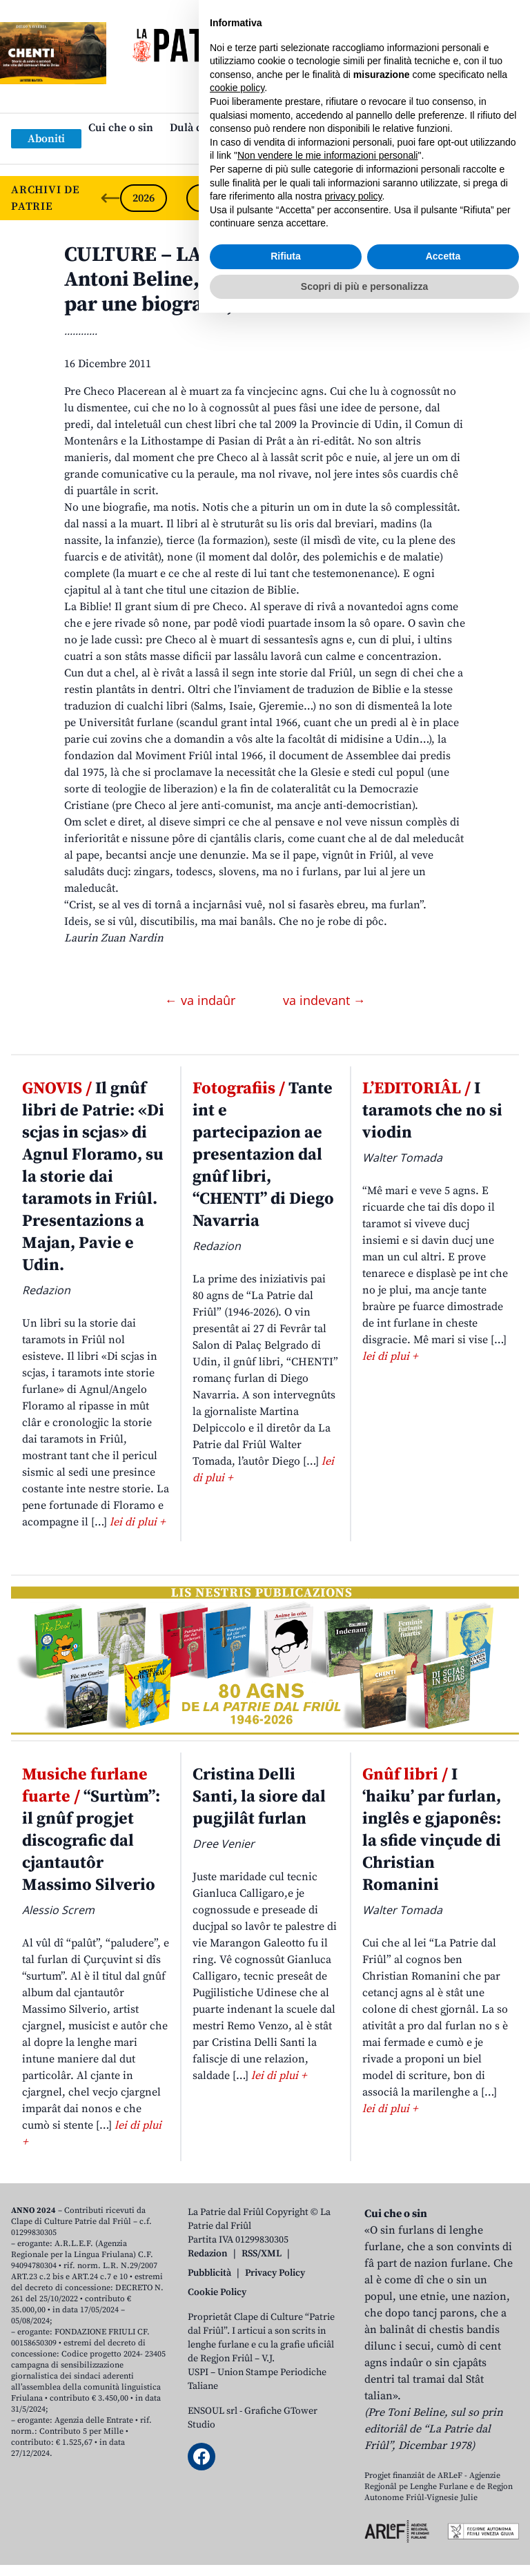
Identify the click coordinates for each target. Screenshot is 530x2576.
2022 (409, 198)
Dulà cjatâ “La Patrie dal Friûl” (246, 128)
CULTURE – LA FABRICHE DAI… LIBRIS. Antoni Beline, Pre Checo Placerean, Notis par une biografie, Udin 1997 (261, 280)
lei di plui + (137, 1522)
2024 (276, 198)
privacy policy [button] (353, 2459)
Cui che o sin (120, 128)
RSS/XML (262, 2253)
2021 (475, 198)
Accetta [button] (443, 2519)
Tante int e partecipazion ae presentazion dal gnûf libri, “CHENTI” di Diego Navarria (263, 1154)
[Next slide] (508, 198)
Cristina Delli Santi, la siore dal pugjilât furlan (259, 1796)
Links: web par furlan (262, 150)
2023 (342, 198)
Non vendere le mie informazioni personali (327, 2418)
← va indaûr (202, 1000)
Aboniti (46, 139)
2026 (143, 198)
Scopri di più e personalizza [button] (364, 2549)
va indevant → (324, 1000)
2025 (210, 198)
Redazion (208, 2253)
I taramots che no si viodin (432, 1110)
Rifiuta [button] (286, 2519)
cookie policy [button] (237, 2351)
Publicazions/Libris (386, 128)
